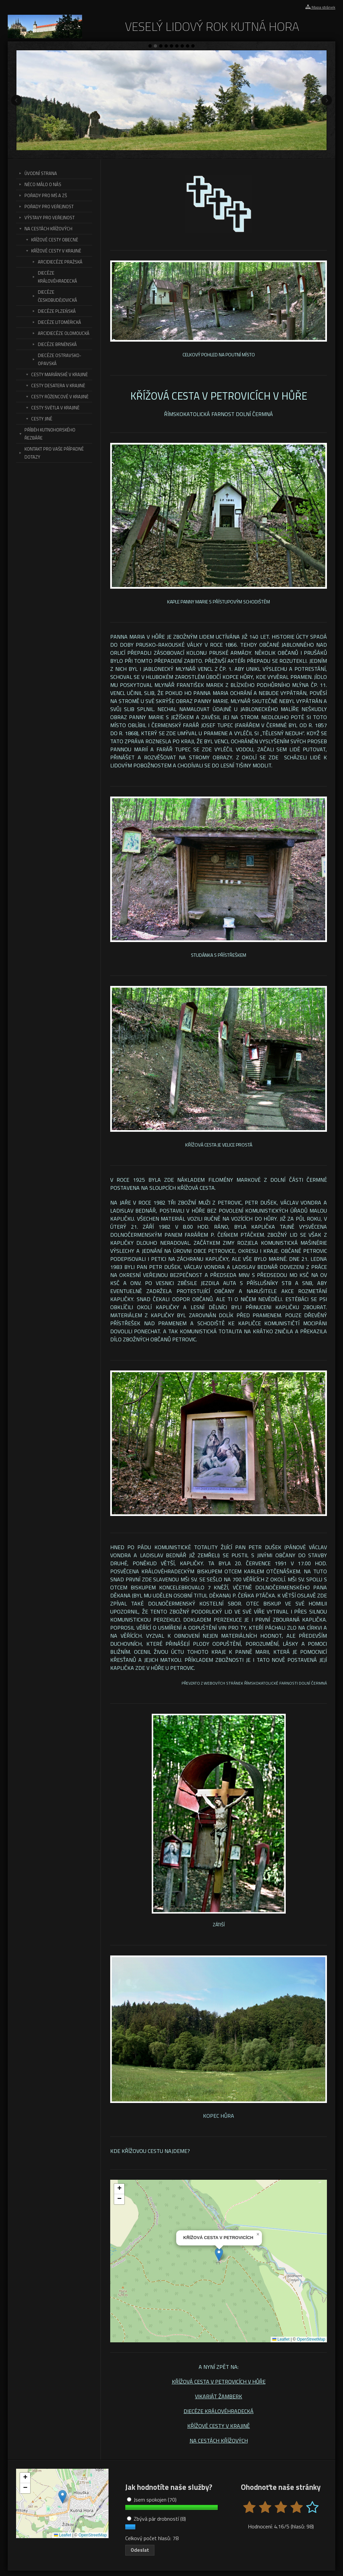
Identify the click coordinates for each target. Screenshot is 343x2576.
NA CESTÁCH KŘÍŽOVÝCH (219, 2441)
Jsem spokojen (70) (152, 2500)
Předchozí (16, 100)
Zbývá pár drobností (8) (156, 2519)
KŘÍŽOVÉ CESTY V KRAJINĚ (218, 2426)
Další (326, 100)
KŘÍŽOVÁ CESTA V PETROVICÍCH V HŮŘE (219, 2382)
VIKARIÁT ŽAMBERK (218, 2396)
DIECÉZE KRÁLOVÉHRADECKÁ (219, 2411)
